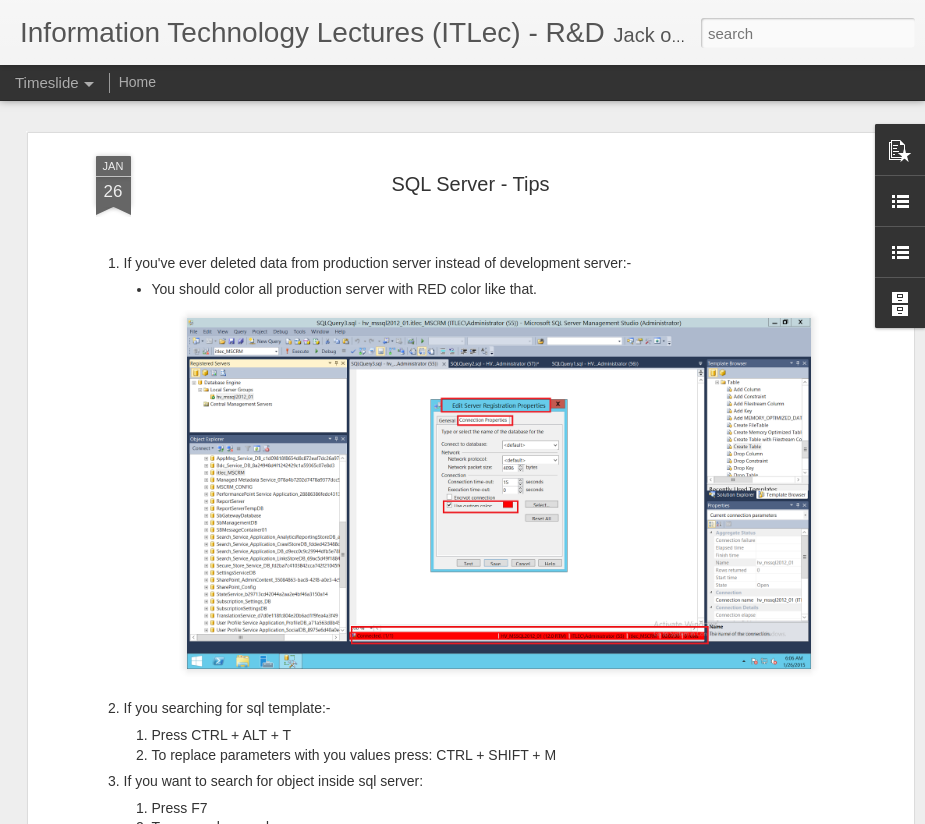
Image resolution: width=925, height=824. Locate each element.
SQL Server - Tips (470, 132)
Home (137, 82)
